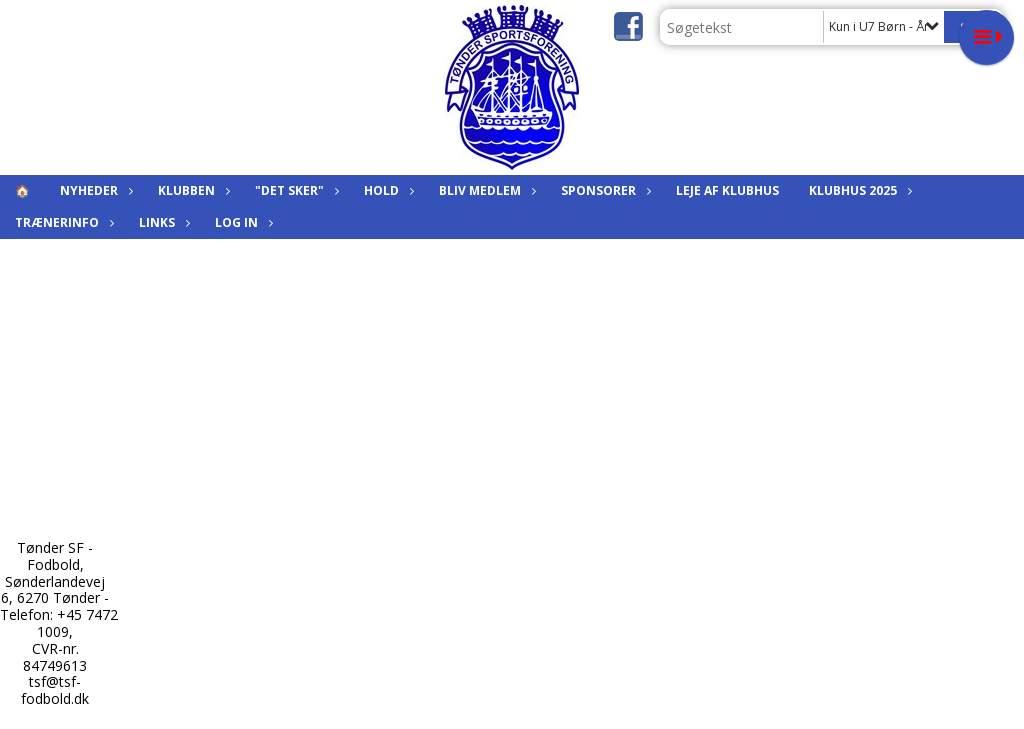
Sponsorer (603, 190)
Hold (386, 190)
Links (162, 222)
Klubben (191, 190)
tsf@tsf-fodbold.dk (55, 690)
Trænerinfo (62, 222)
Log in (241, 222)
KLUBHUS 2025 (858, 190)
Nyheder (94, 190)
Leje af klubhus (727, 190)
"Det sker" (294, 190)
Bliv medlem (485, 190)
